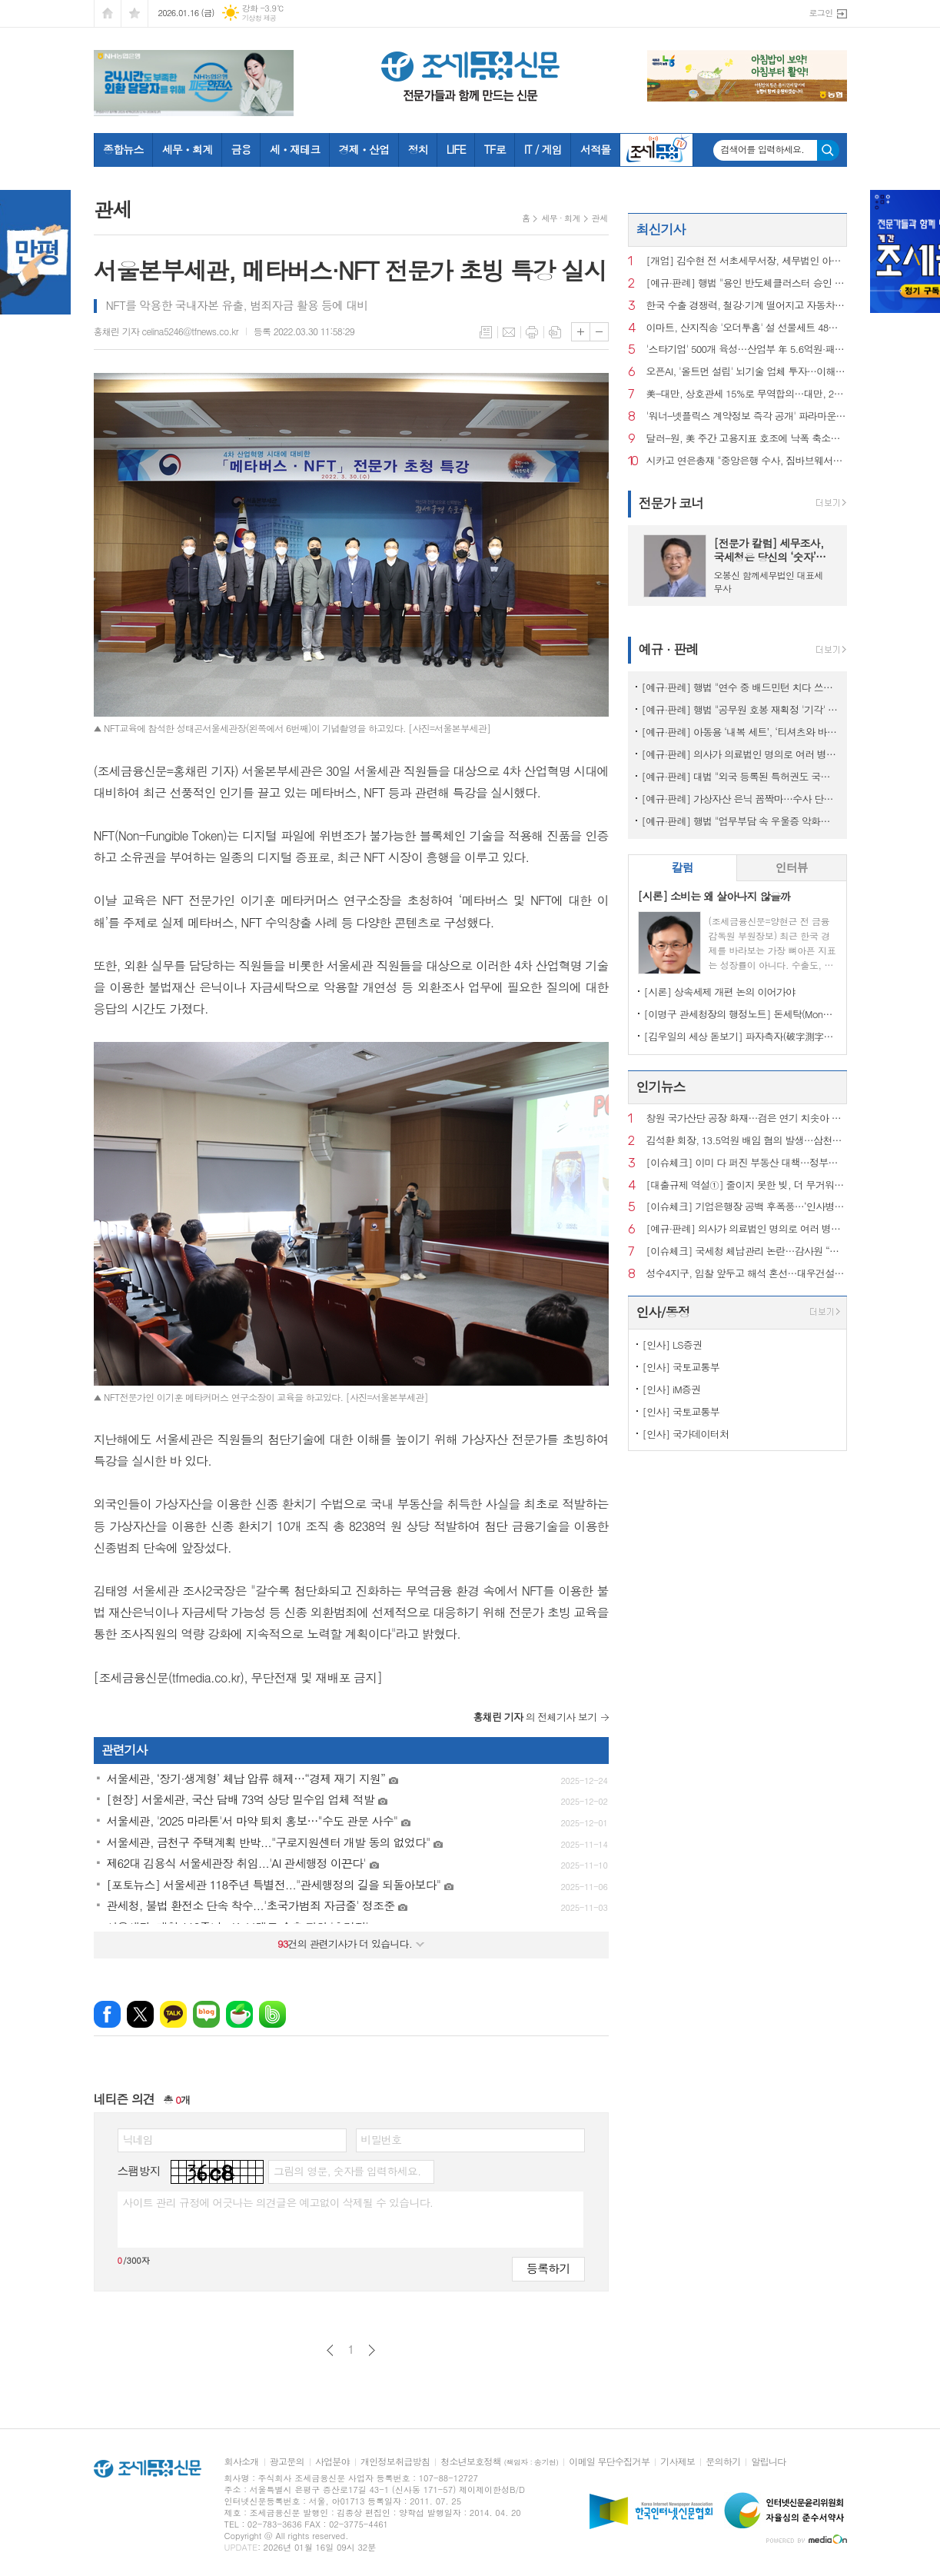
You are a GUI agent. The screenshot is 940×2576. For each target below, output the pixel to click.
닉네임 (138, 2139)
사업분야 (332, 2462)
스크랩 (555, 332)
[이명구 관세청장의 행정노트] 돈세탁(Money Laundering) (740, 1014)
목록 (485, 332)
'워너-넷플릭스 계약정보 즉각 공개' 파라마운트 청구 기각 (746, 416)
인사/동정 (663, 1312)
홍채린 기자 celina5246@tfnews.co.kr (166, 331)
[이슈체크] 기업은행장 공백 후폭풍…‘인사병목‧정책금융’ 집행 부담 (746, 1206)
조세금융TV (656, 150)
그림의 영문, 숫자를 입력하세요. (347, 2170)
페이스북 (107, 2014)
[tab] (683, 867)
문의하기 (723, 2462)
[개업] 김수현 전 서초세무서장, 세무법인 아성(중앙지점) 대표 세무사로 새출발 (746, 261)
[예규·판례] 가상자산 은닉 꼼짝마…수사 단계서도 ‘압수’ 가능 (740, 798)
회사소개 (241, 2462)
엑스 (140, 2014)
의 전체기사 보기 (535, 1716)
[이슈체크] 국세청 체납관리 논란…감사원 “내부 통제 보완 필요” (746, 1251)
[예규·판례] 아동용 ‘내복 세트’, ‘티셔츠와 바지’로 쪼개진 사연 (740, 731)
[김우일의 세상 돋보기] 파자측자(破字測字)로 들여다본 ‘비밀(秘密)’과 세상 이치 (740, 1036)
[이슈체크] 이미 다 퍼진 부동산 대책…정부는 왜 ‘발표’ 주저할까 (746, 1163)
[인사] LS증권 (673, 1344)
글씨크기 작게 (599, 331)
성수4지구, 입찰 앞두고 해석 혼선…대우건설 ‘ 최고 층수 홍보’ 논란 (746, 1273)
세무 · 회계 (560, 218)
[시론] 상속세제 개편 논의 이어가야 (720, 991)
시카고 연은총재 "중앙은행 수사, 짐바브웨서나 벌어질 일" (746, 461)
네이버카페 (239, 2014)
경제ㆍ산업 (364, 149)
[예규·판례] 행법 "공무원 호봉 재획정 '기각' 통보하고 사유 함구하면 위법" (740, 709)
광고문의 (287, 2462)
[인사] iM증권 (672, 1389)
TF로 (495, 149)
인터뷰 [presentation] (792, 867)
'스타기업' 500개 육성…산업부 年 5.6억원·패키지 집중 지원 (746, 349)
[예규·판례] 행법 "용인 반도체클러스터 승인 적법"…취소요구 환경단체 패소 (746, 283)
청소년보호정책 (499, 2462)
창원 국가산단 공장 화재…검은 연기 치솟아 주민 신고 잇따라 (746, 1118)
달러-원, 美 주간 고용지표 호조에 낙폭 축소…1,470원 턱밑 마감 (746, 438)
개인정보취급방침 (395, 2462)
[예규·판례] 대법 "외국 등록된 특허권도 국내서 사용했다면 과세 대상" (740, 776)
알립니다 (768, 2462)
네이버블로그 (206, 2014)
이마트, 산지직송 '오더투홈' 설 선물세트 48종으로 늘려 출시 (746, 327)
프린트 (532, 332)
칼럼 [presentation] (682, 867)
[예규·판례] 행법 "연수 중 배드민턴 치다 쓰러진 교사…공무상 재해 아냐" (740, 687)
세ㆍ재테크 (295, 149)
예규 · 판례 (669, 649)
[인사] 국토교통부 (681, 1367)
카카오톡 (173, 2014)
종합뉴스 (123, 149)
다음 (371, 2350)
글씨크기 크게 (580, 331)
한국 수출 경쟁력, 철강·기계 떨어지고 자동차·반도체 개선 (746, 305)
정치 (417, 149)
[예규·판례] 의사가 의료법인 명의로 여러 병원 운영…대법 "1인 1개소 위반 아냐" (740, 754)
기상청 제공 (259, 18)
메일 (509, 332)
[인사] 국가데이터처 (686, 1433)
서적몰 (595, 149)
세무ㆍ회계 (187, 149)
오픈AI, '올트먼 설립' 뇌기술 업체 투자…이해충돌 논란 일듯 (746, 371)
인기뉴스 (661, 1086)
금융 (241, 149)
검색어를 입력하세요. (763, 149)
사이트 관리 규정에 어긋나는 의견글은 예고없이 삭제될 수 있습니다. (278, 2202)
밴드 (272, 2014)
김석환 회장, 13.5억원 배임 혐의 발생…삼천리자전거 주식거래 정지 (746, 1140)
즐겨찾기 (134, 13)
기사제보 (677, 2462)
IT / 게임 (543, 149)
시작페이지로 (108, 13)
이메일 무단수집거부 (609, 2462)
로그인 (820, 12)
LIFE (456, 149)
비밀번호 (381, 2139)
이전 (330, 2350)
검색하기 (828, 150)
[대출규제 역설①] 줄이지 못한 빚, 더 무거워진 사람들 (746, 1185)
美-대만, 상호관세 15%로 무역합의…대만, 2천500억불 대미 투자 (746, 394)
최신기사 (661, 229)
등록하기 (548, 2268)
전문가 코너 (671, 503)
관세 (600, 218)
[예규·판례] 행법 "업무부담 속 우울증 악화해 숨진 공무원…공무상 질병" (740, 821)
